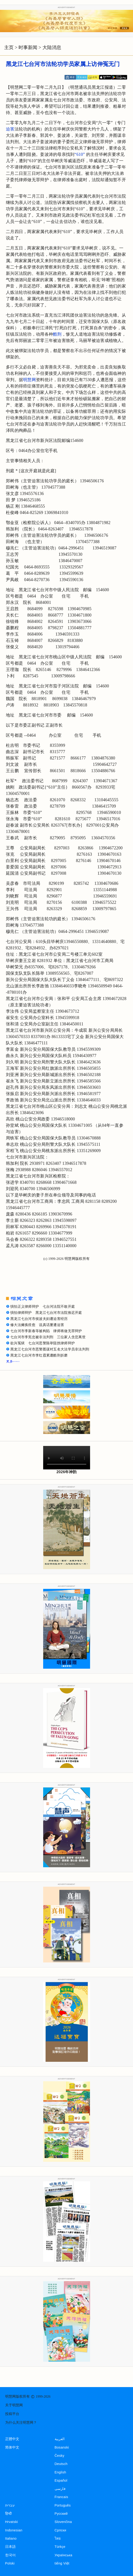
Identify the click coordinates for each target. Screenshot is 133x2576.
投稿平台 (12, 2414)
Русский (61, 2513)
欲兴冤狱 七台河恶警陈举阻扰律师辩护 (42, 1343)
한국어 (10, 2555)
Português (63, 2505)
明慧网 (29, 379)
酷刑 (57, 334)
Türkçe (60, 2547)
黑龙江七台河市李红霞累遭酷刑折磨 (39, 1355)
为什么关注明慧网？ (21, 2422)
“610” (80, 154)
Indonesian (14, 2530)
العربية (60, 2439)
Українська (63, 2555)
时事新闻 (28, 47)
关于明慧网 (14, 2405)
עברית (10, 2505)
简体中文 (12, 2447)
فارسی (60, 2489)
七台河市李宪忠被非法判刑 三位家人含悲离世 (48, 1337)
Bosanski (62, 2447)
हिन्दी (8, 2513)
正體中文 (12, 2439)
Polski (10, 2563)
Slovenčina (63, 2522)
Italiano (11, 2538)
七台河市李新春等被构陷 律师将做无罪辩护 (46, 1331)
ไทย (58, 2538)
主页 (9, 47)
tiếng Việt (62, 2563)
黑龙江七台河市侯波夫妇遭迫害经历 (39, 1319)
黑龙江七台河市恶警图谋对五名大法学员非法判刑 (49, 1349)
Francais (61, 2497)
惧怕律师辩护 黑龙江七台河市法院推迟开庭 (46, 1313)
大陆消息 (51, 47)
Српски (60, 2530)
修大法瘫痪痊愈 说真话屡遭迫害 (37, 1325)
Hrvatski (11, 2522)
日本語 (10, 2547)
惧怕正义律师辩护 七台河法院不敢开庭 (42, 1306)
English (60, 2472)
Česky (60, 2455)
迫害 (10, 129)
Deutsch (61, 2464)
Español (61, 2480)
